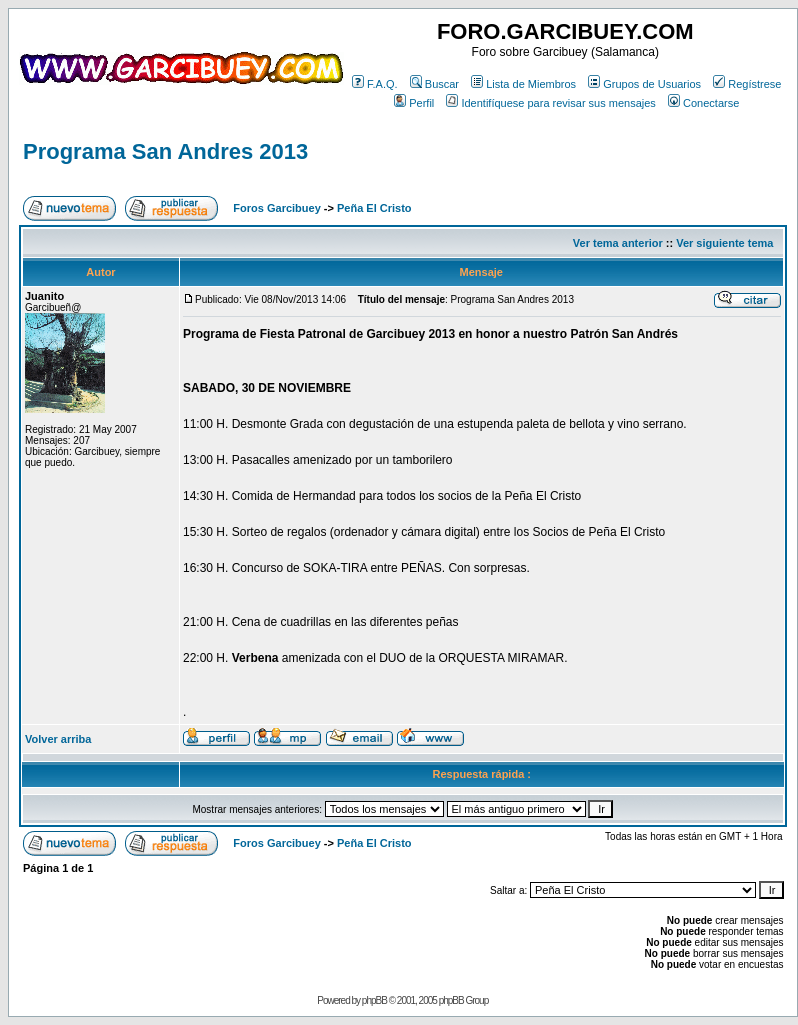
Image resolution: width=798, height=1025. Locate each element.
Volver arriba (58, 739)
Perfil (414, 103)
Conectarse (703, 103)
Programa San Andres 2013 (165, 151)
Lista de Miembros (523, 84)
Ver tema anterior (618, 243)
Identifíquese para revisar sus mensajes (550, 103)
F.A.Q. (375, 84)
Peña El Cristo (374, 208)
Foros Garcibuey (276, 208)
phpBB (374, 1000)
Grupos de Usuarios (644, 84)
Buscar (434, 84)
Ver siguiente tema (724, 243)
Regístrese (747, 84)
